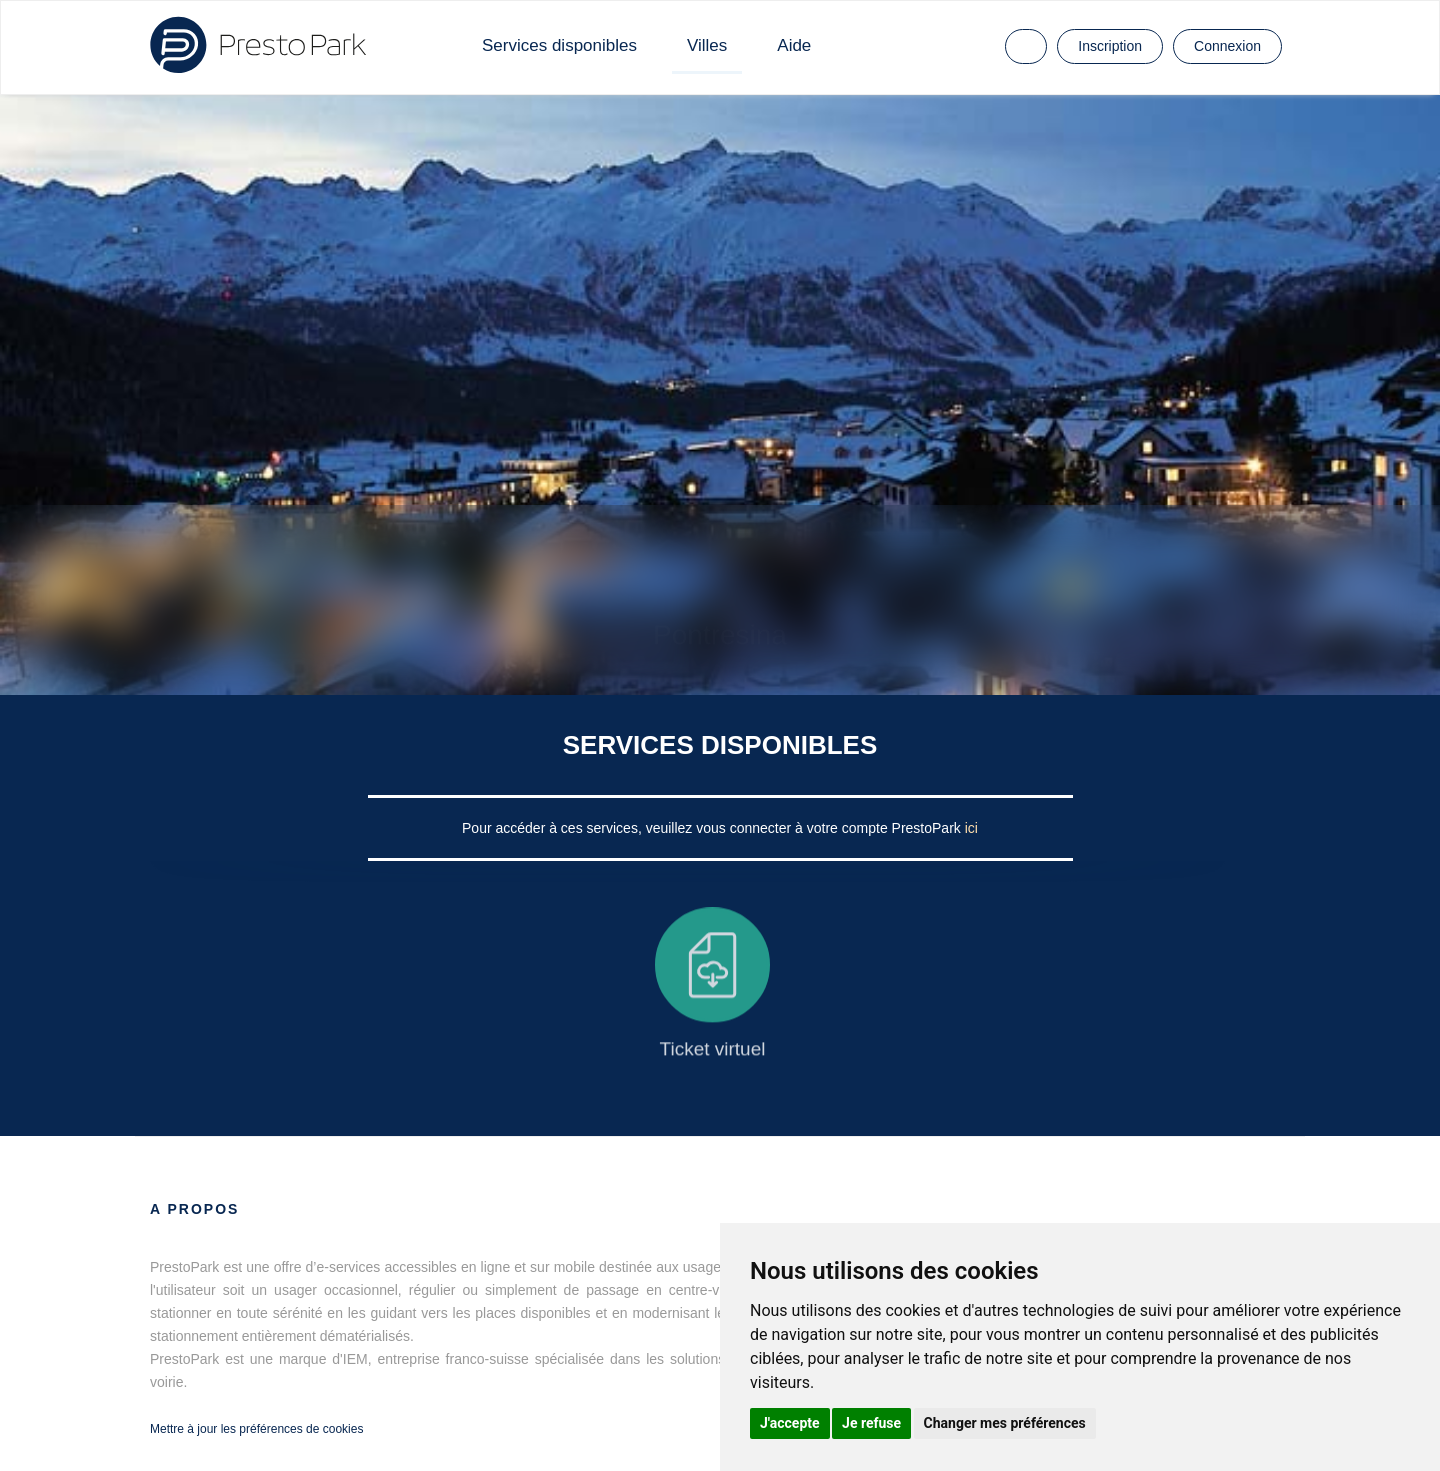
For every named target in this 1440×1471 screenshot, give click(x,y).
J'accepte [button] (790, 1423)
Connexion (1227, 46)
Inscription (1110, 46)
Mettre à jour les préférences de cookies (256, 1429)
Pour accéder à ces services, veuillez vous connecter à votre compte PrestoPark (713, 828)
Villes (707, 45)
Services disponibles (559, 45)
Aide (794, 45)
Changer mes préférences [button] (1005, 1423)
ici (971, 828)
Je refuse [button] (871, 1423)
